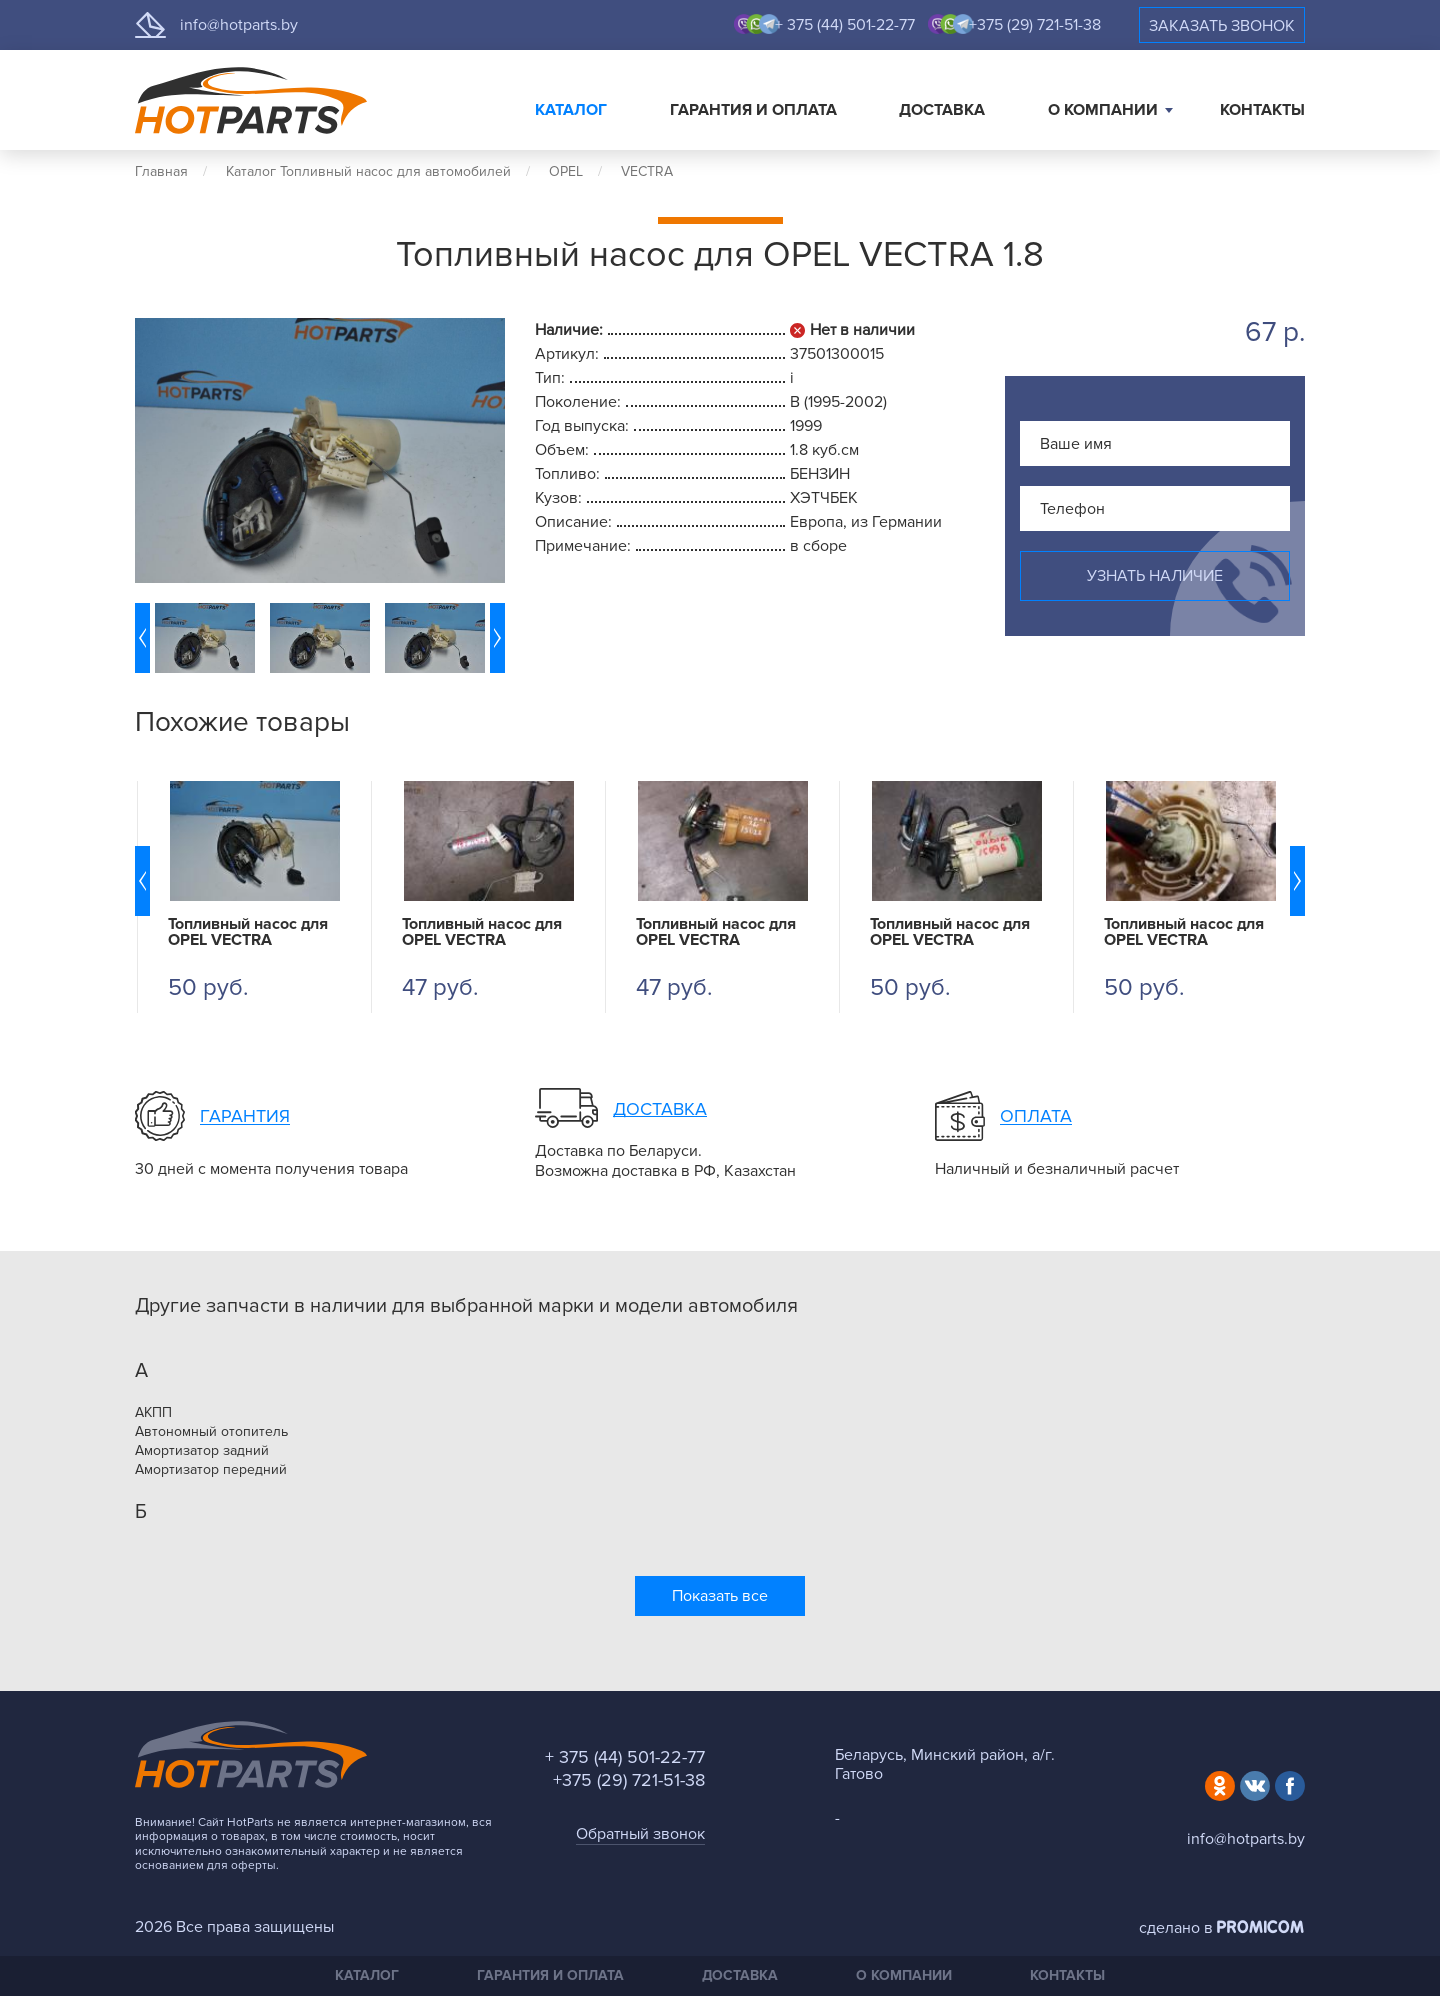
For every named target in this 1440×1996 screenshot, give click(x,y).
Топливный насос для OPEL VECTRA (248, 932)
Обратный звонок (640, 1834)
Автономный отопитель (211, 1432)
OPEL (566, 171)
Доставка (942, 110)
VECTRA (647, 171)
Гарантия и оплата (753, 110)
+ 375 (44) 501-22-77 (845, 25)
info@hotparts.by (239, 25)
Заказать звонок (1222, 26)
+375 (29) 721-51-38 (1035, 25)
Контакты (1262, 110)
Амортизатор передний (211, 1470)
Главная (161, 171)
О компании (1103, 110)
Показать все (720, 1596)
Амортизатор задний (202, 1451)
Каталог (571, 110)
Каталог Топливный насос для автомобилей (368, 171)
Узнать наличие (1155, 576)
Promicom (1261, 1927)
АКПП (153, 1413)
